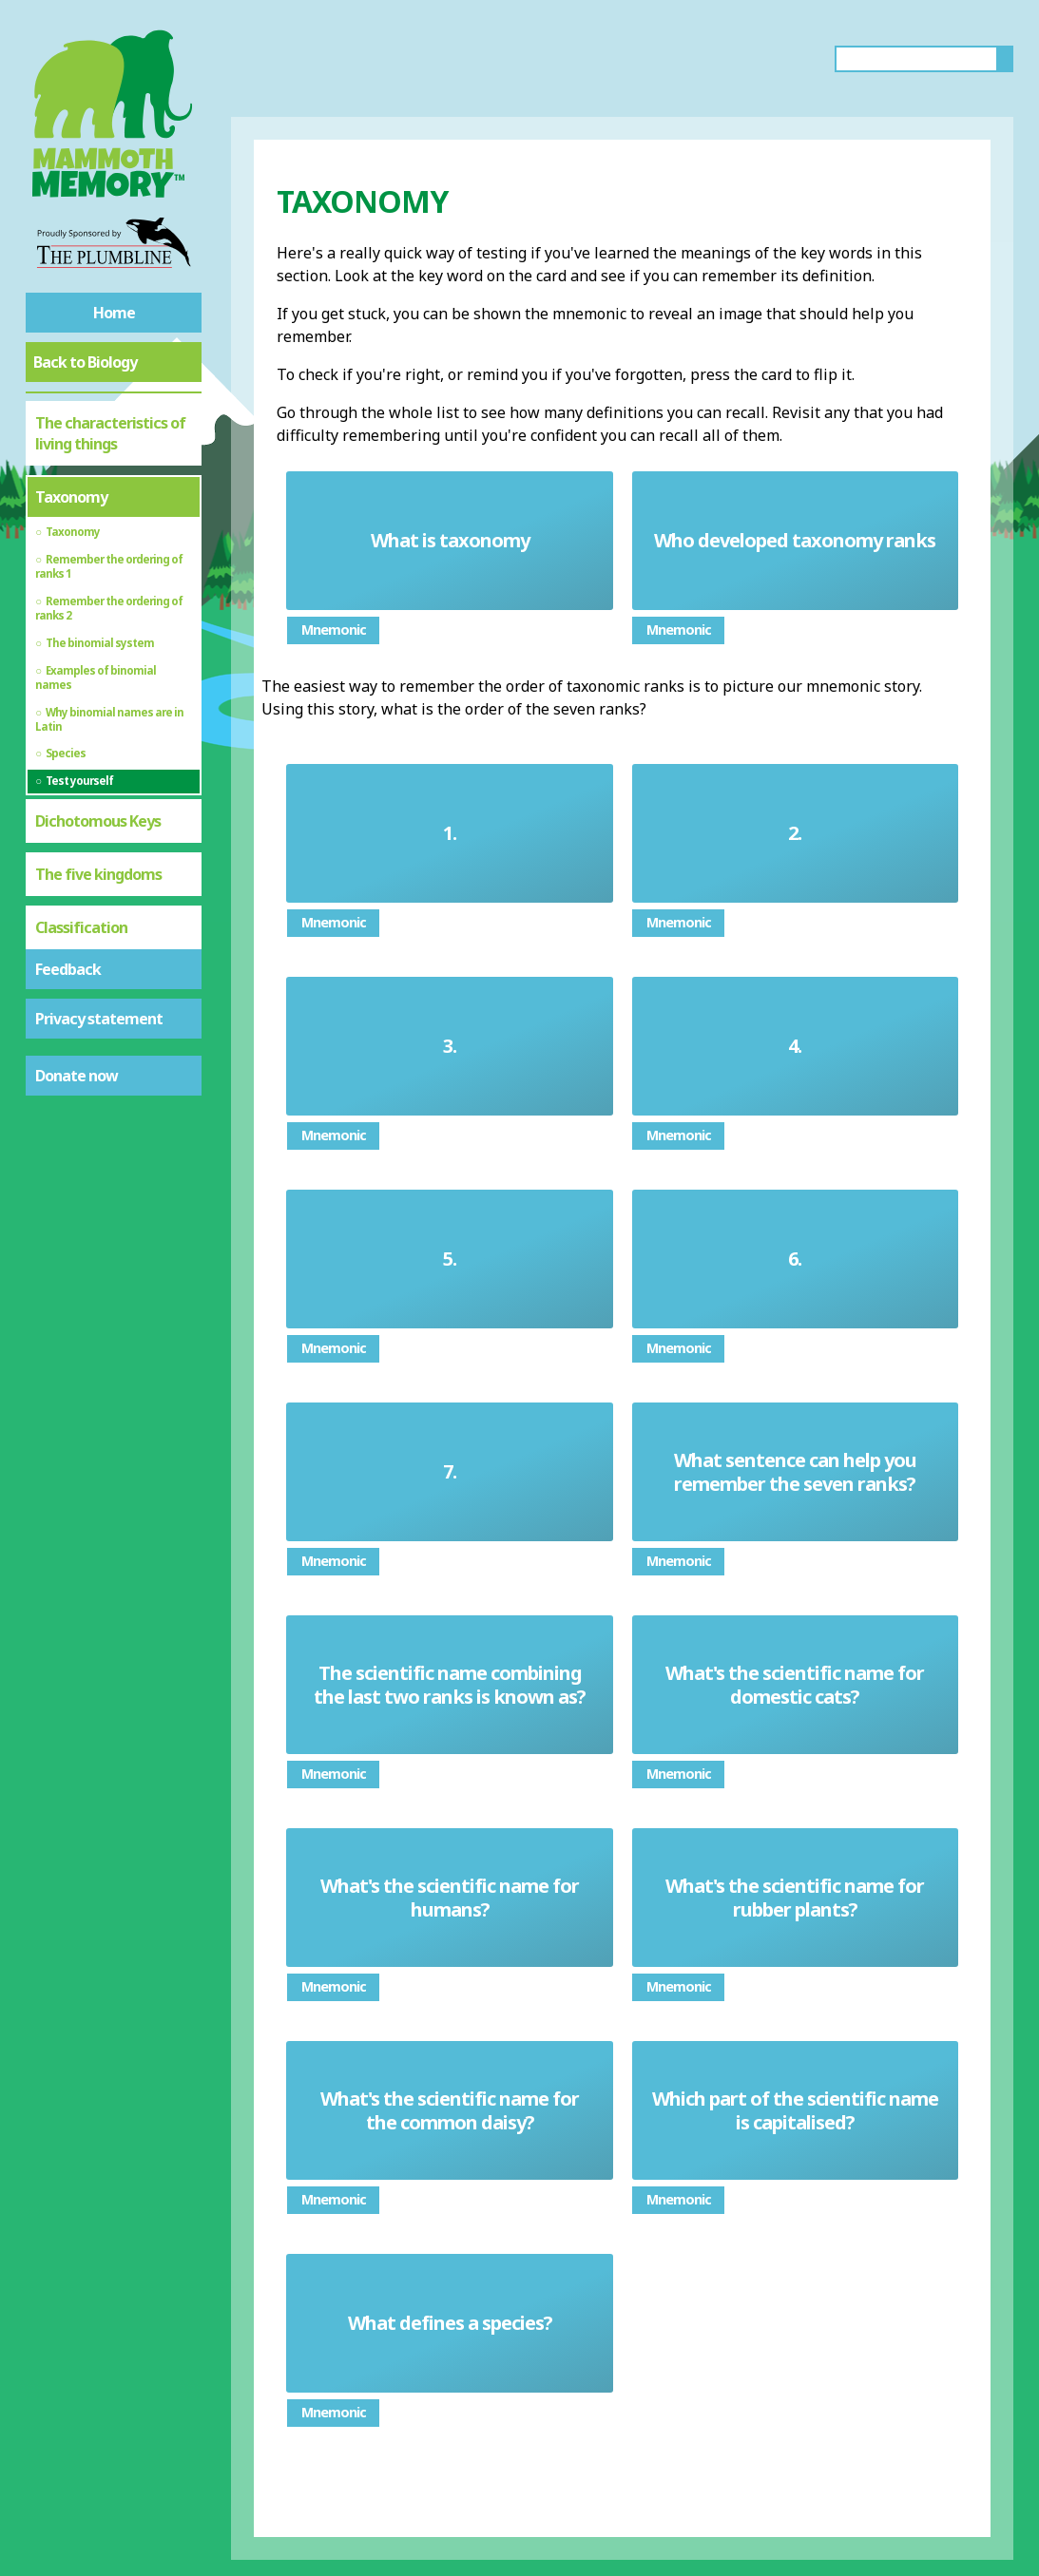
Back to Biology (85, 362)
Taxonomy (71, 497)
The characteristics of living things (110, 433)
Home (114, 312)
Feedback (68, 969)
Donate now (76, 1075)
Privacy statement (99, 1018)
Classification (81, 927)
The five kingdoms (98, 874)
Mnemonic (333, 629)
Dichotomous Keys (98, 821)
